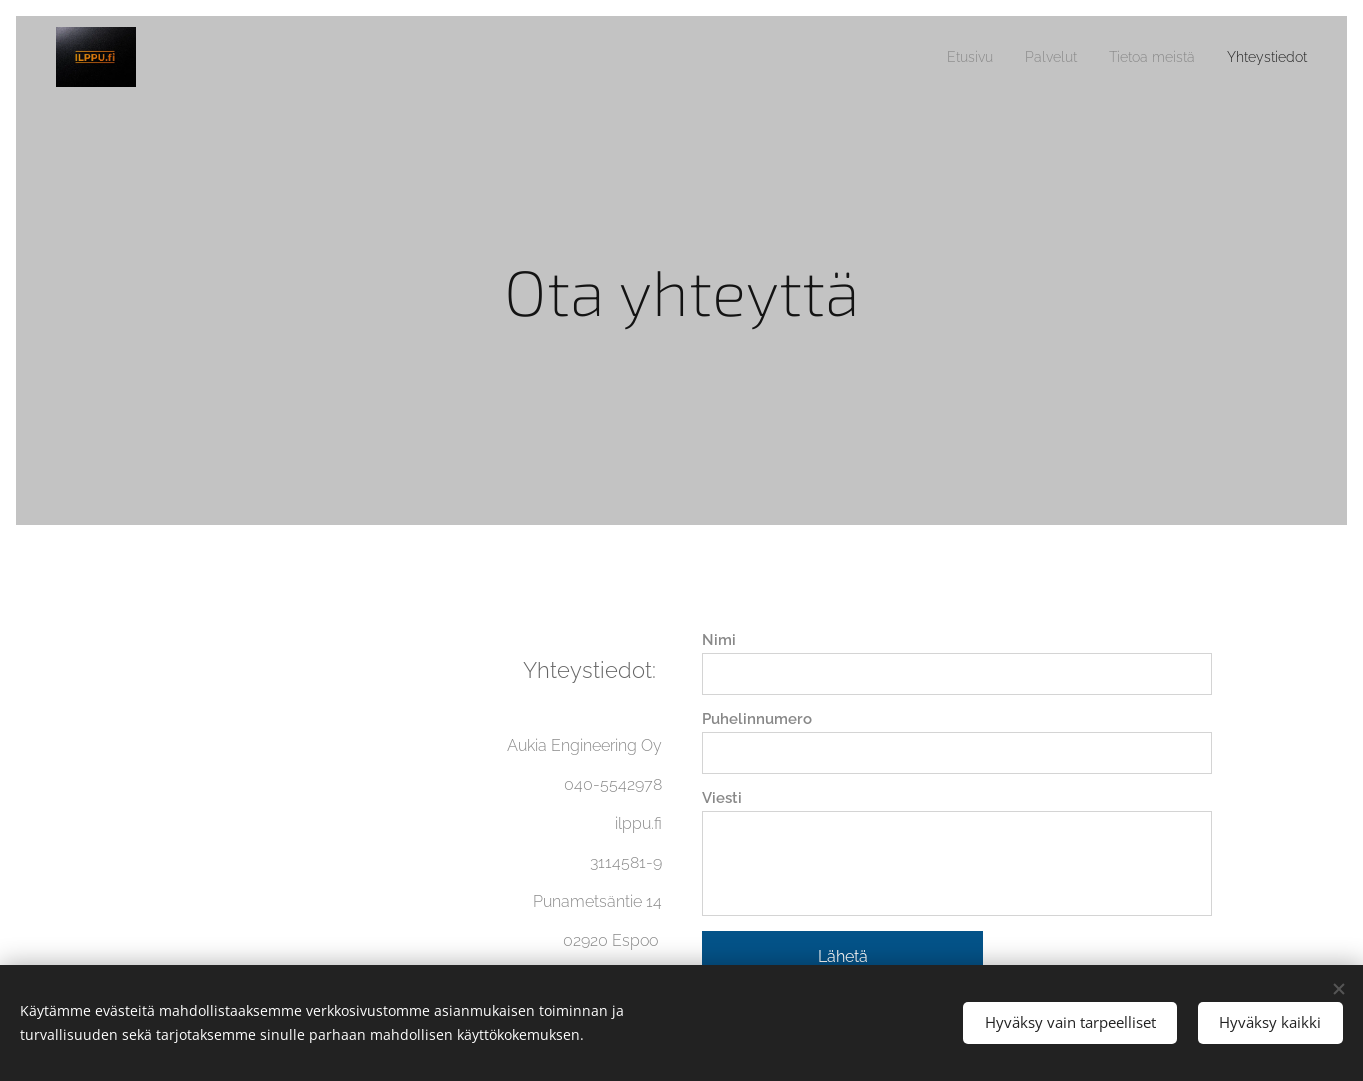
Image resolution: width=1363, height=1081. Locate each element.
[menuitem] (937, 57)
